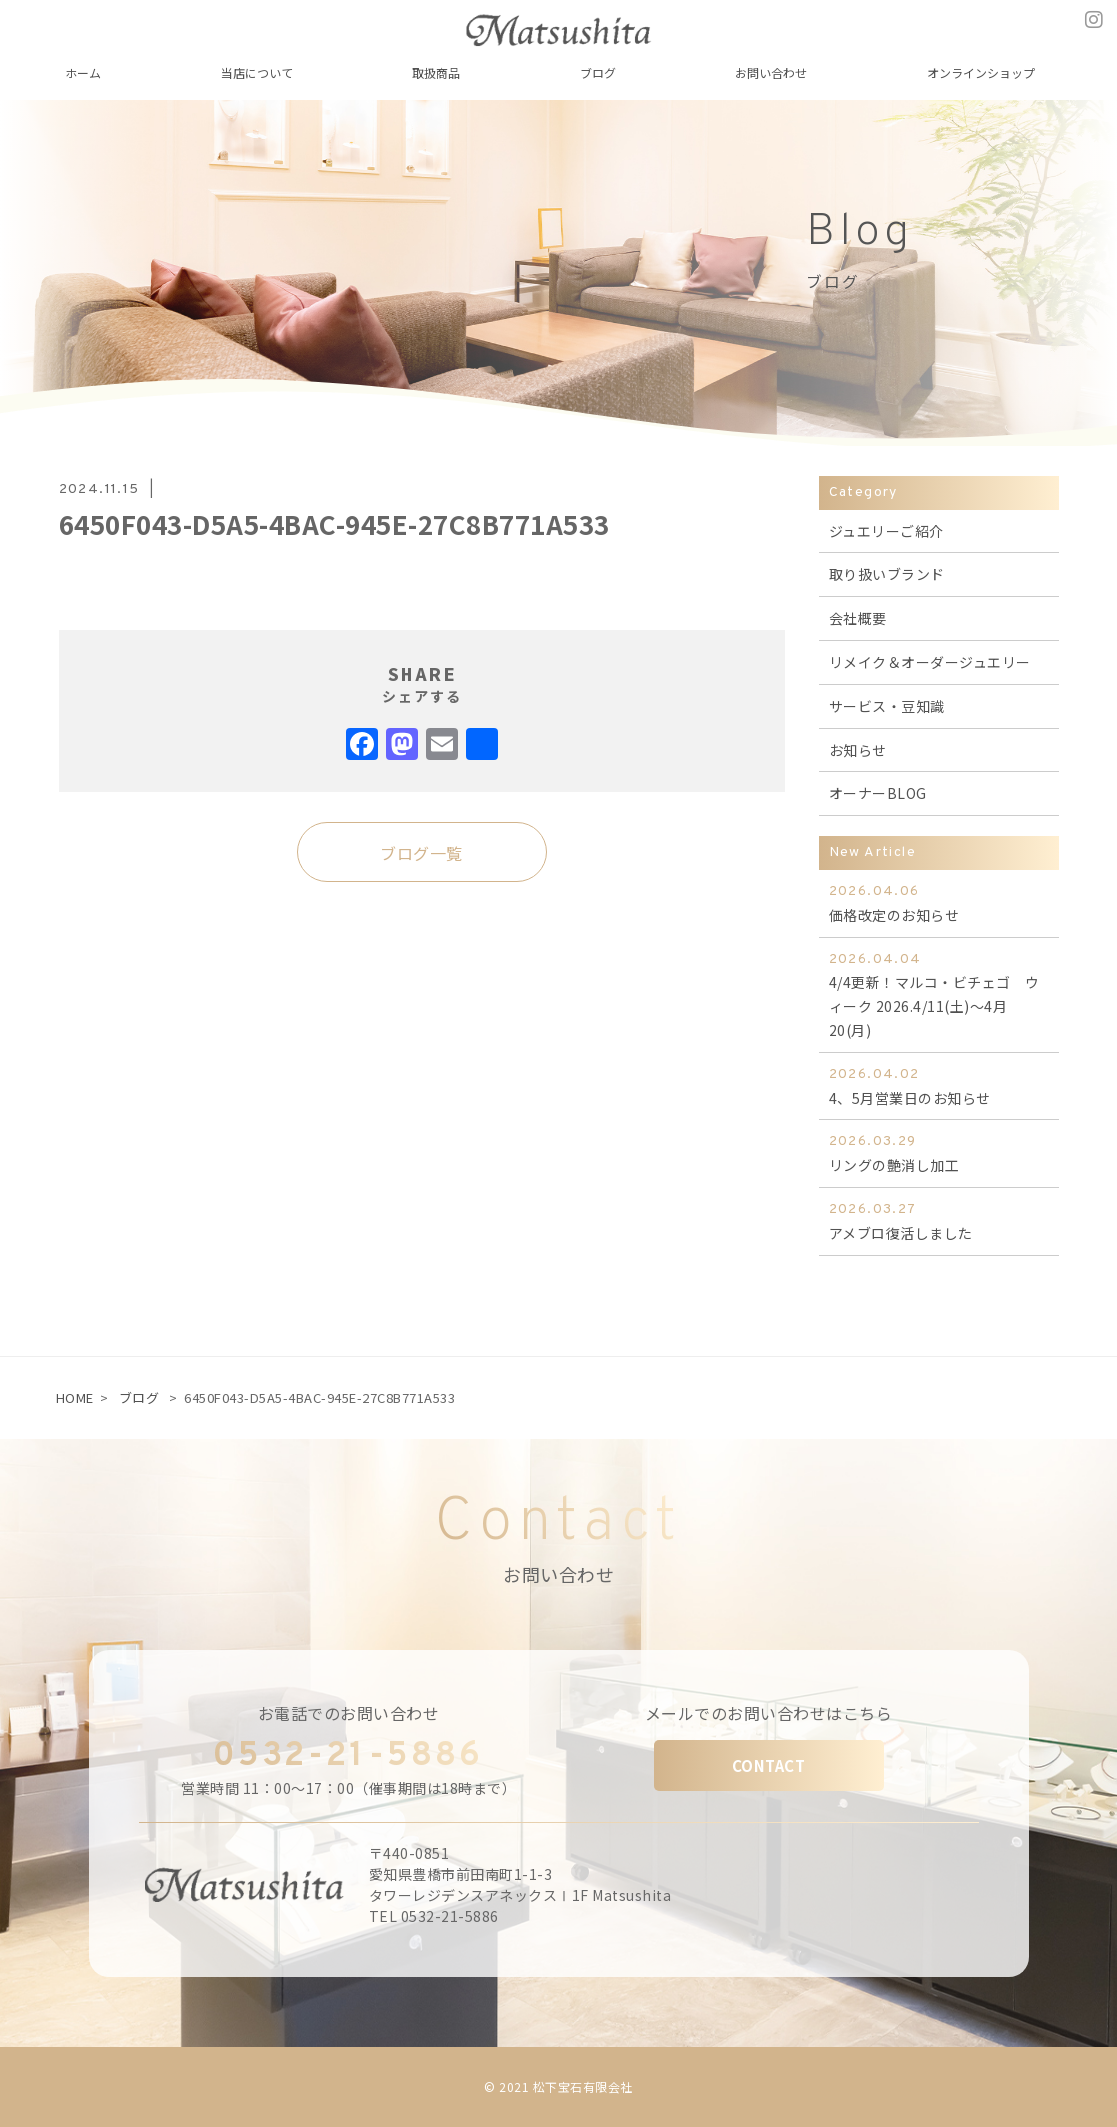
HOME (75, 1397)
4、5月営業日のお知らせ (939, 1085)
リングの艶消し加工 (939, 1152)
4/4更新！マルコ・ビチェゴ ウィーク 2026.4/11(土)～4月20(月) (939, 994)
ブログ (139, 1397)
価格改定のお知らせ (939, 902)
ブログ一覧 (421, 853)
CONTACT (769, 1765)
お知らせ (858, 750)
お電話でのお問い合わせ (349, 1713)
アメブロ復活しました (939, 1220)
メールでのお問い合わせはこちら (769, 1713)
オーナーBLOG (878, 793)
